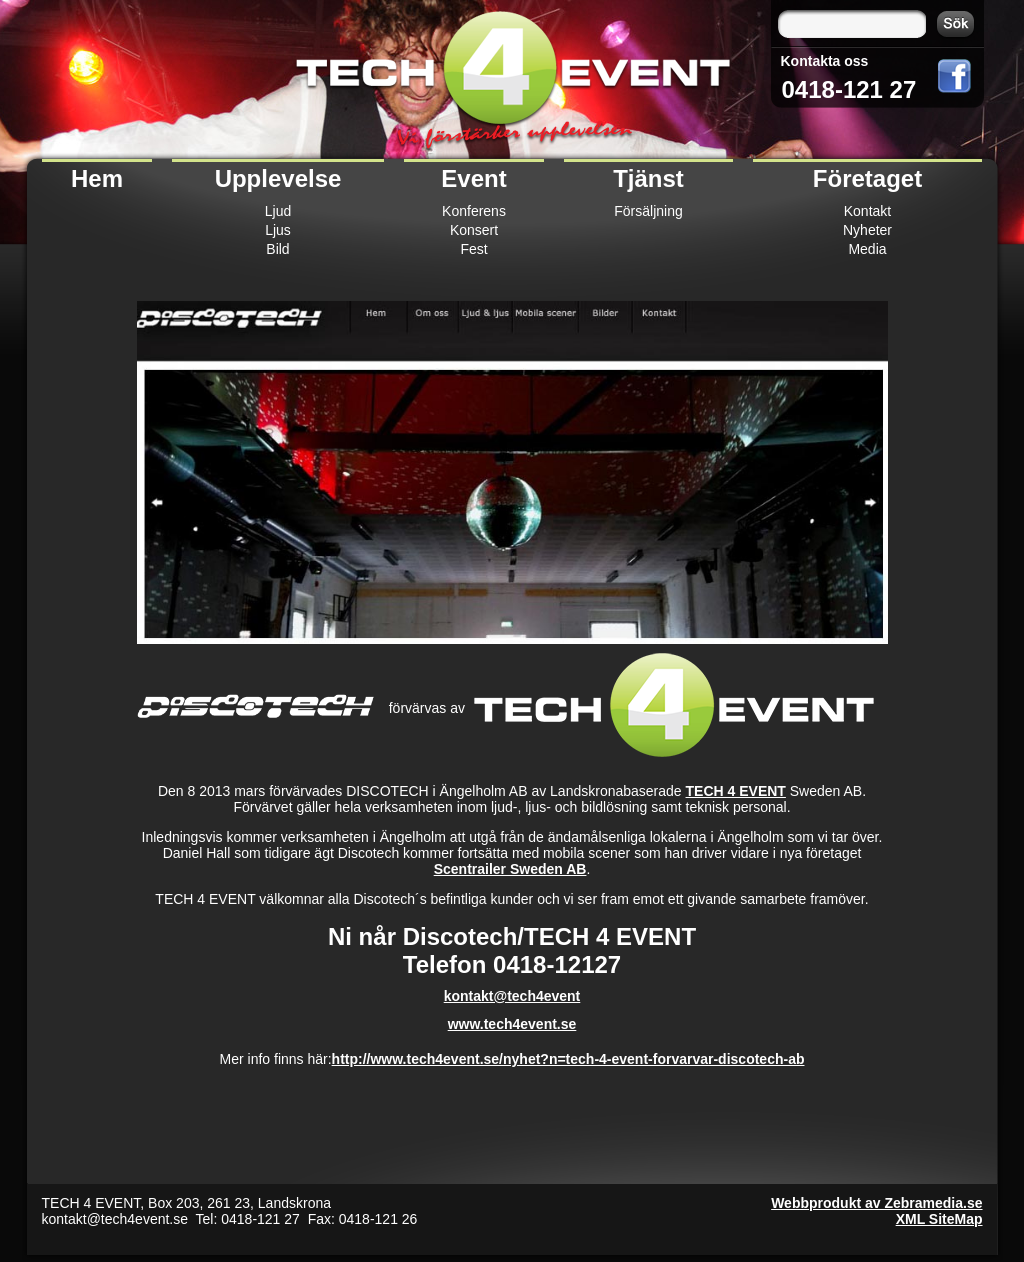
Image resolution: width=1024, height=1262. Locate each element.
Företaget (867, 178)
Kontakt (867, 211)
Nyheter (867, 230)
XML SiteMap (939, 1219)
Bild (277, 249)
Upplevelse (278, 178)
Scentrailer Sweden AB (510, 869)
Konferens (474, 211)
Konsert (474, 230)
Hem (97, 178)
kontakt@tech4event (512, 996)
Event (473, 178)
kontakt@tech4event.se (115, 1219)
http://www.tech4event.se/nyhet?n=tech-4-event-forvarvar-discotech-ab (568, 1059)
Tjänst (648, 178)
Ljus (278, 230)
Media (867, 249)
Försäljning (648, 211)
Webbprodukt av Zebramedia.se (876, 1203)
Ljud (278, 211)
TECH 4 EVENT (736, 791)
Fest (473, 249)
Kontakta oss (825, 61)
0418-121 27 (849, 89)
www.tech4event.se (512, 1024)
